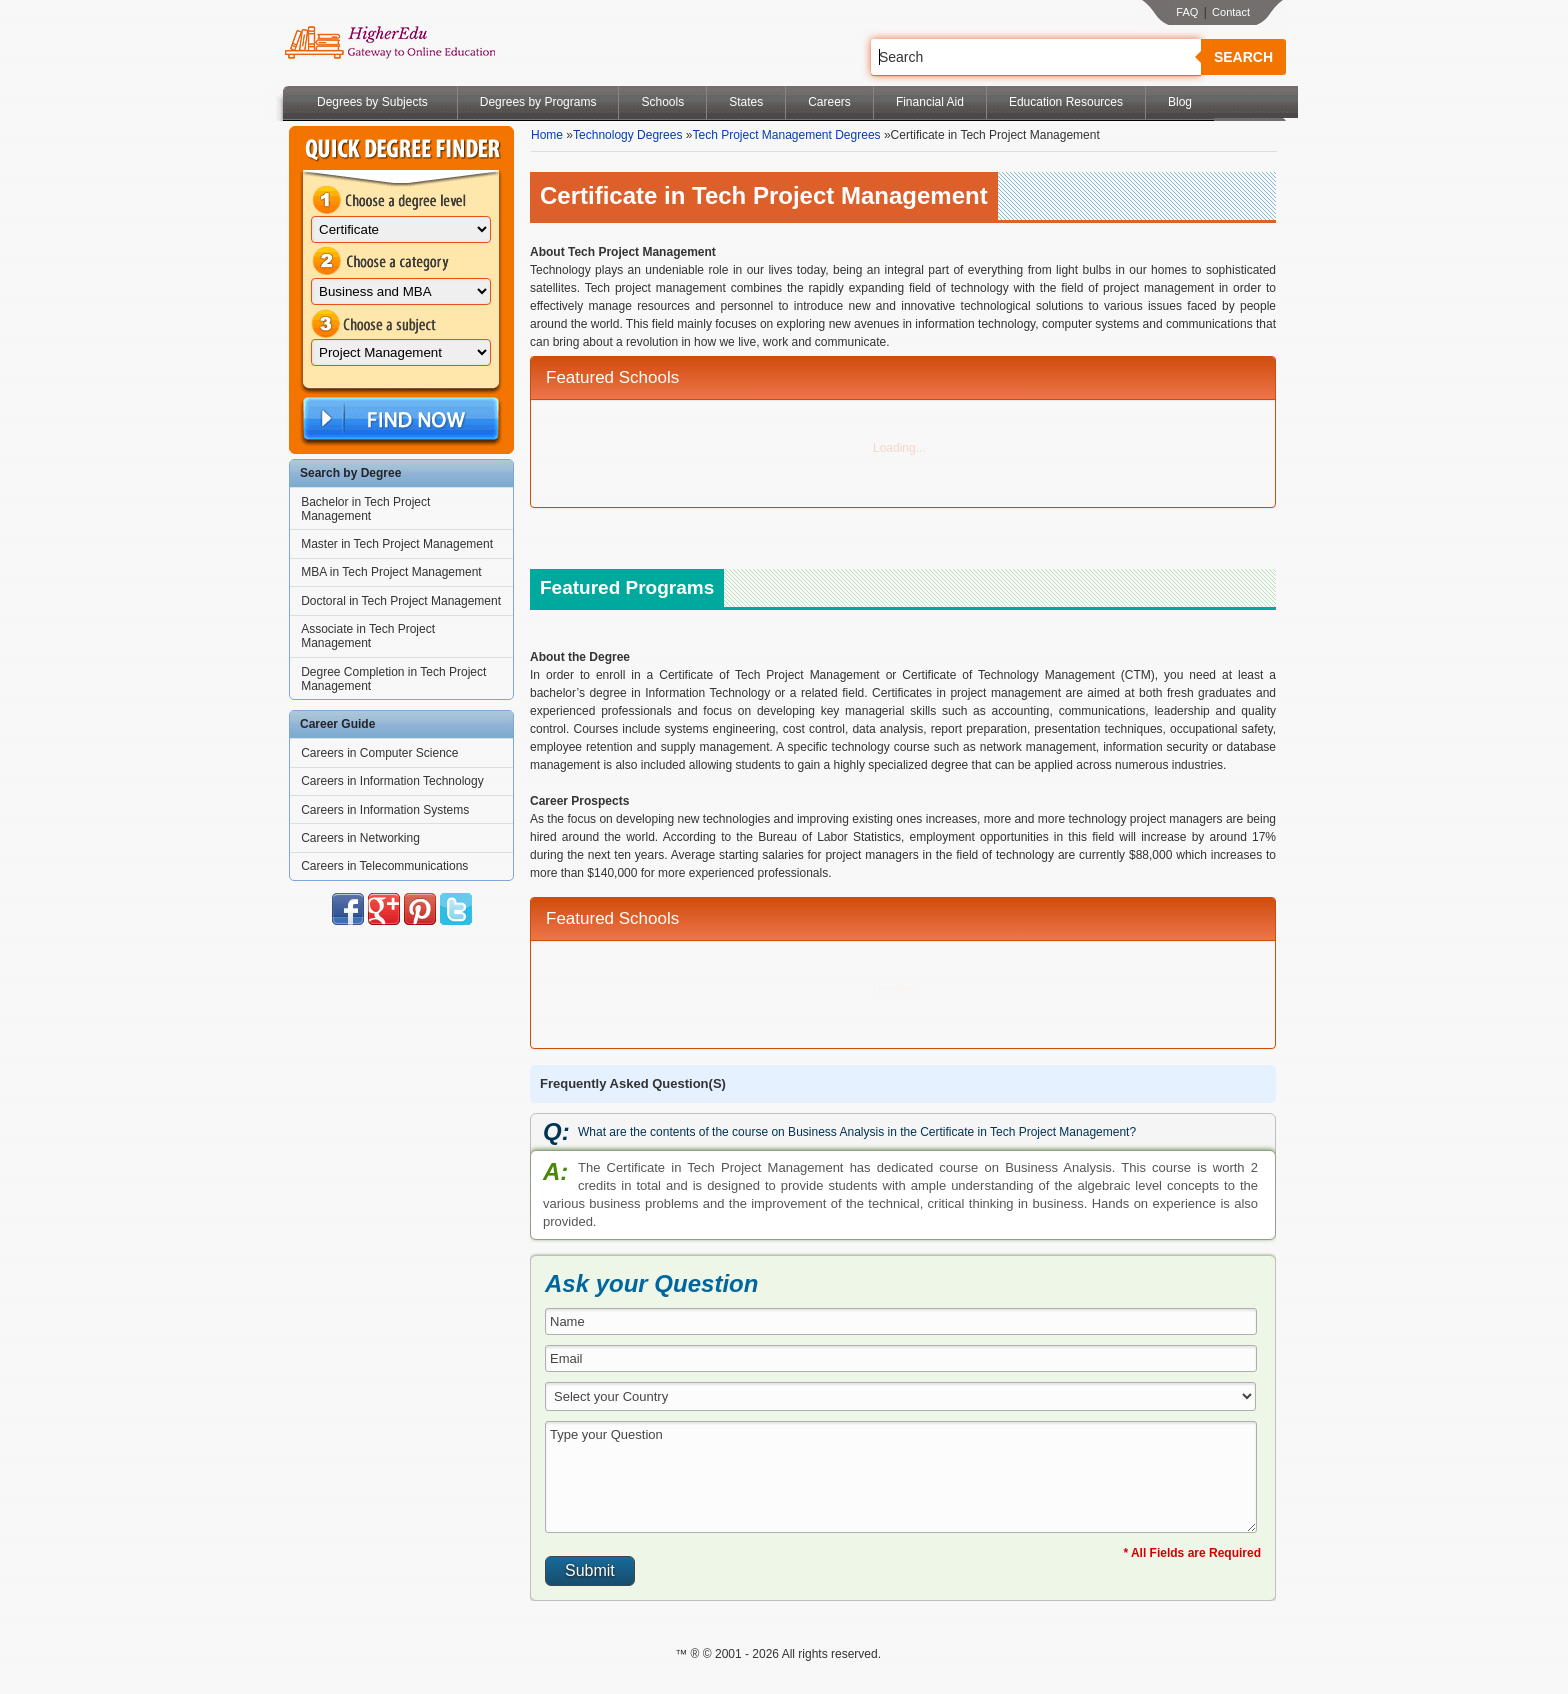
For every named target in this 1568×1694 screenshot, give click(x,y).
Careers (829, 102)
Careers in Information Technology (392, 781)
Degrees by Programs (538, 102)
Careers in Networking (360, 838)
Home (547, 135)
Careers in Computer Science (379, 753)
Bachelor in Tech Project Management (365, 509)
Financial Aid (930, 102)
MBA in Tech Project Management (391, 572)
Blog (1180, 102)
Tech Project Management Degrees (786, 135)
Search (1243, 57)
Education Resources (1066, 102)
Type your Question (901, 1477)
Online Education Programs (389, 43)
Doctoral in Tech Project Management (401, 601)
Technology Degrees (627, 135)
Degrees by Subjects (372, 102)
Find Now (399, 419)
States (746, 102)
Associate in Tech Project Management (368, 636)
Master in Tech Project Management (397, 544)
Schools (662, 102)
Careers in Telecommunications (384, 866)
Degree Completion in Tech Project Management (393, 679)
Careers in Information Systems (385, 810)
